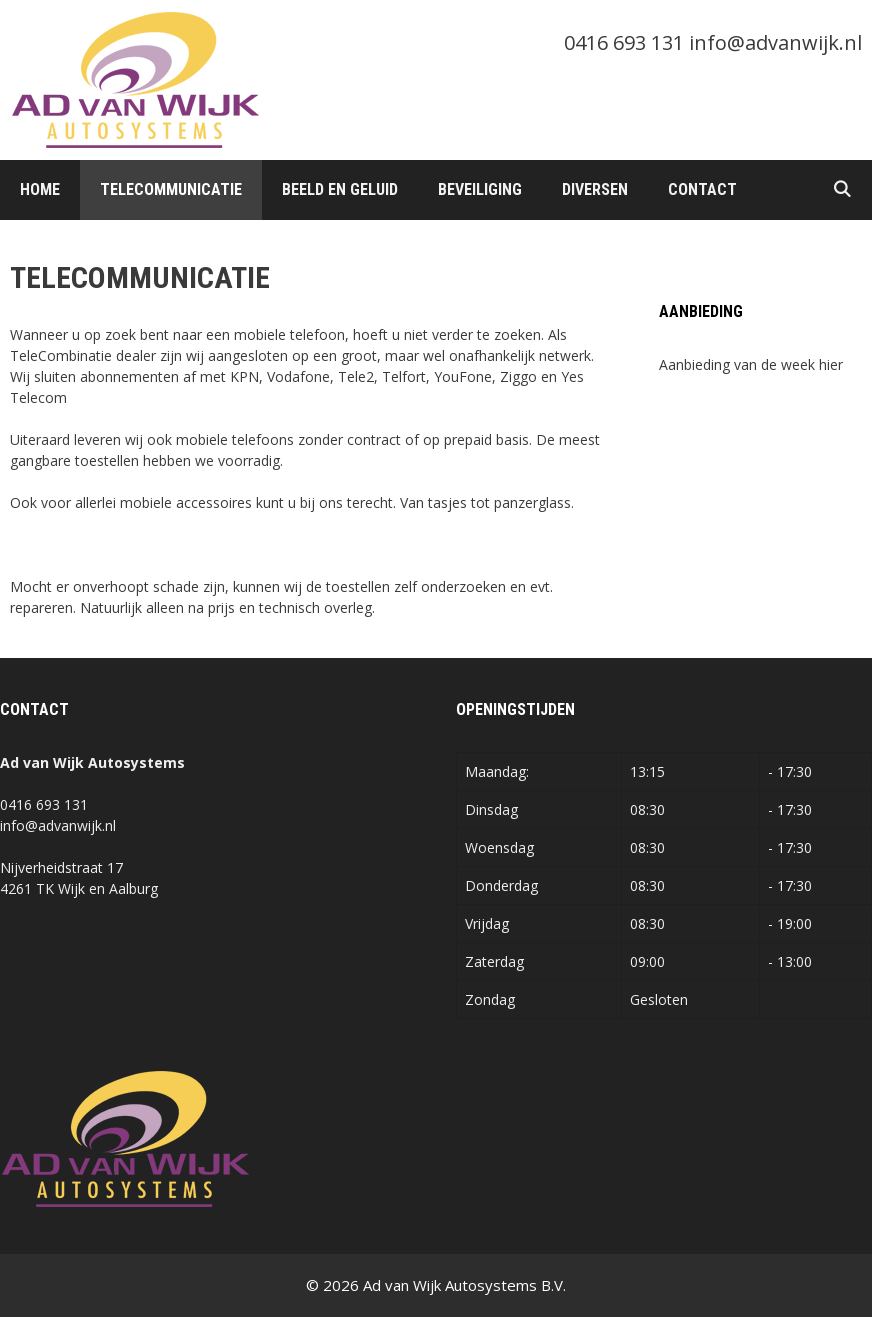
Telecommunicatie (171, 189)
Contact (702, 189)
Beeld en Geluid (340, 189)
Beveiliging (480, 189)
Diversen (595, 189)
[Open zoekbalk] (841, 190)
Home (40, 189)
